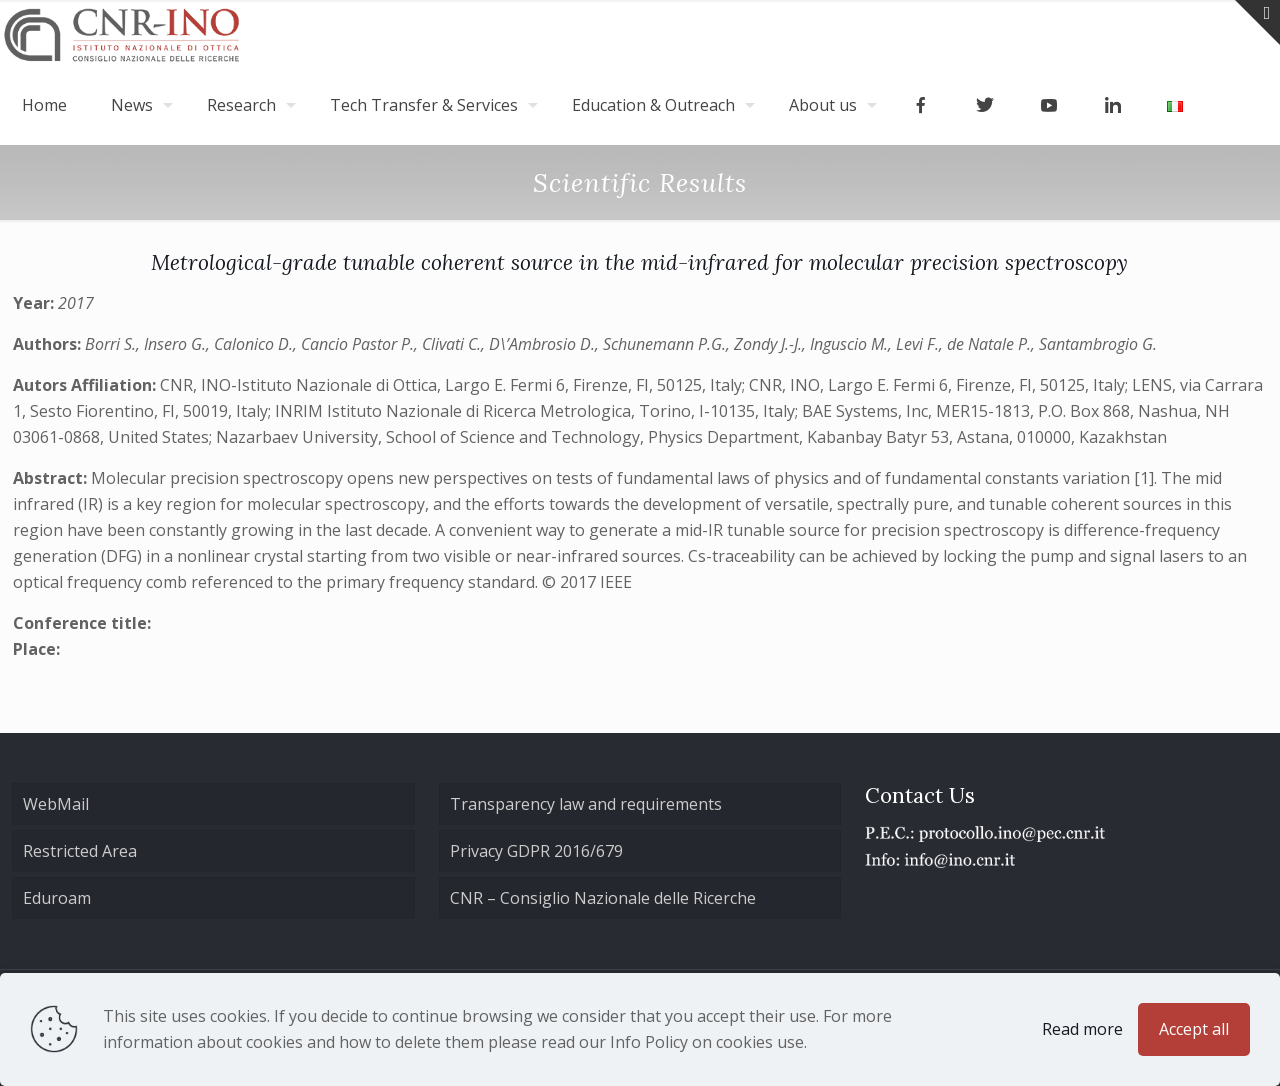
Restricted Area (80, 851)
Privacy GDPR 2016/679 (536, 851)
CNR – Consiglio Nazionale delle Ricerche (603, 898)
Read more (1082, 1029)
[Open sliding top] (1257, 22)
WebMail (56, 804)
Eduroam (57, 898)
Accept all (1194, 1029)
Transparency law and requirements (586, 804)
